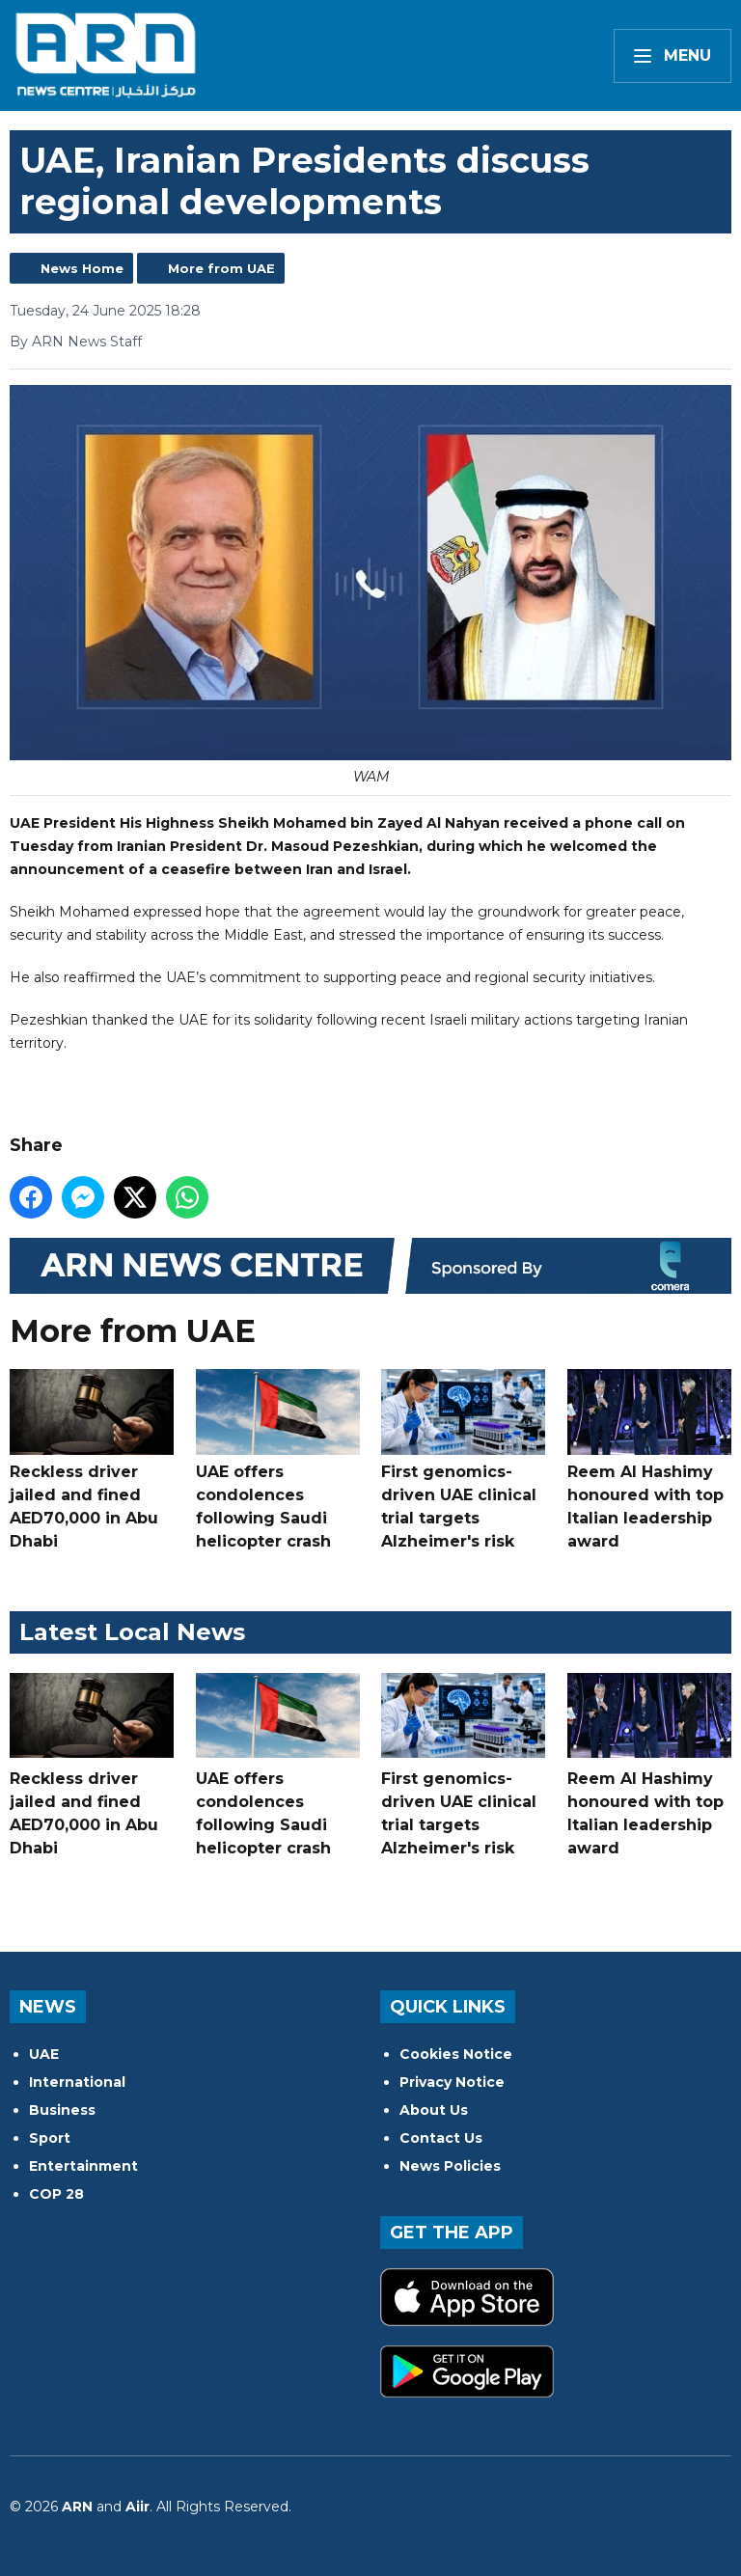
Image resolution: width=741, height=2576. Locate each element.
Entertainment (83, 2166)
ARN (77, 2506)
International (77, 2082)
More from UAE (221, 268)
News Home (82, 268)
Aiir (137, 2506)
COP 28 (56, 2194)
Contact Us (440, 2138)
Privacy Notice (452, 2082)
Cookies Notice (455, 2054)
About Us (433, 2110)
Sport (49, 2138)
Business (62, 2110)
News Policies (450, 2166)
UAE (44, 2054)
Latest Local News (132, 1632)
